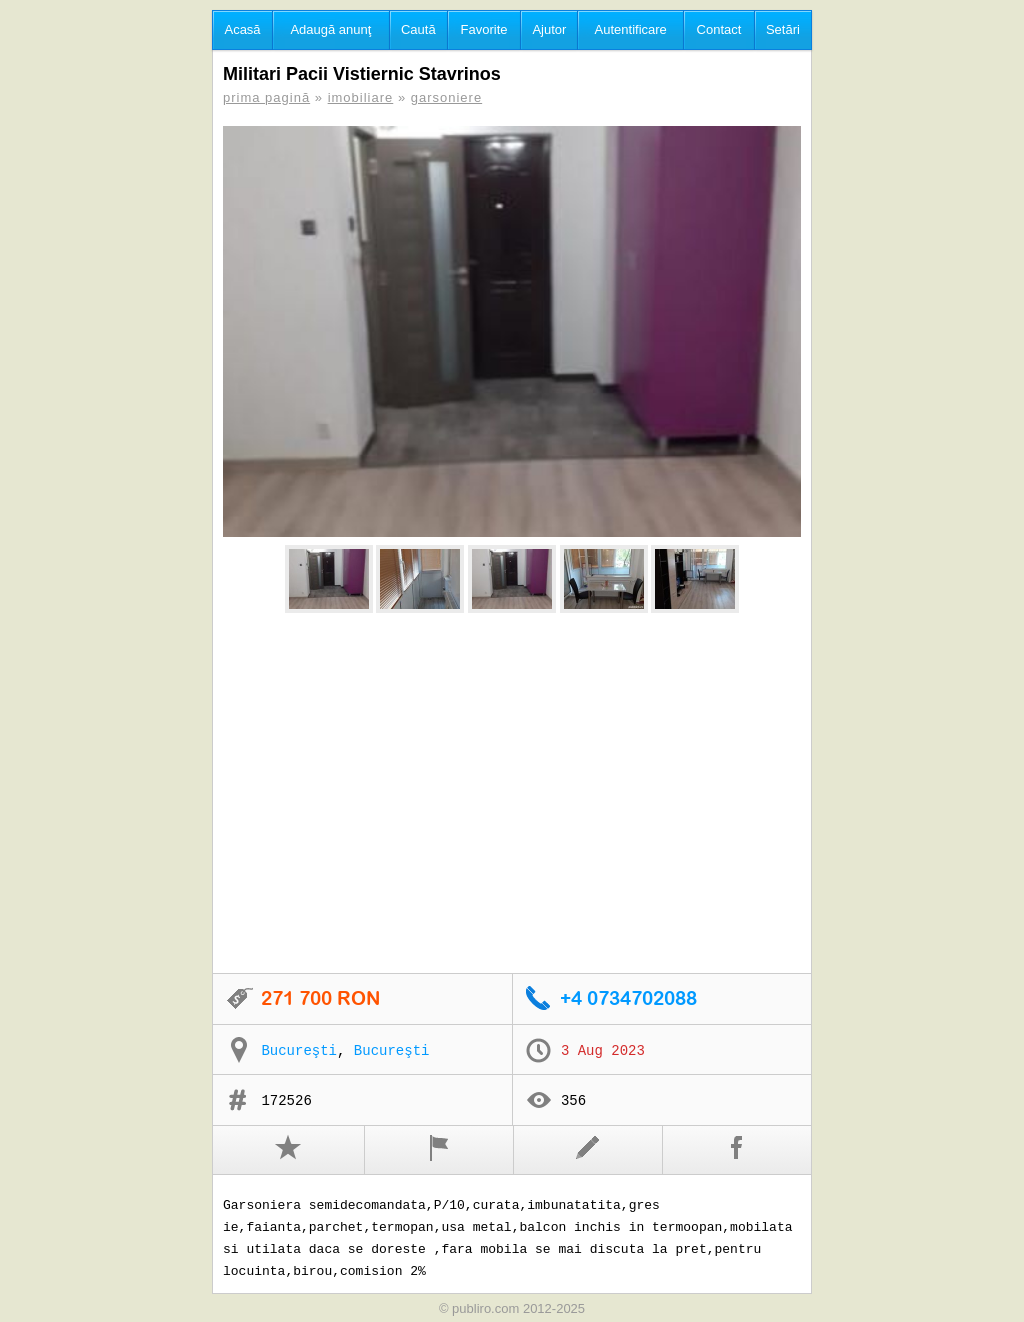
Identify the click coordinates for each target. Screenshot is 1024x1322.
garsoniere (446, 97)
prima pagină (266, 97)
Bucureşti (299, 1051)
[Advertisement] (512, 794)
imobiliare (361, 97)
